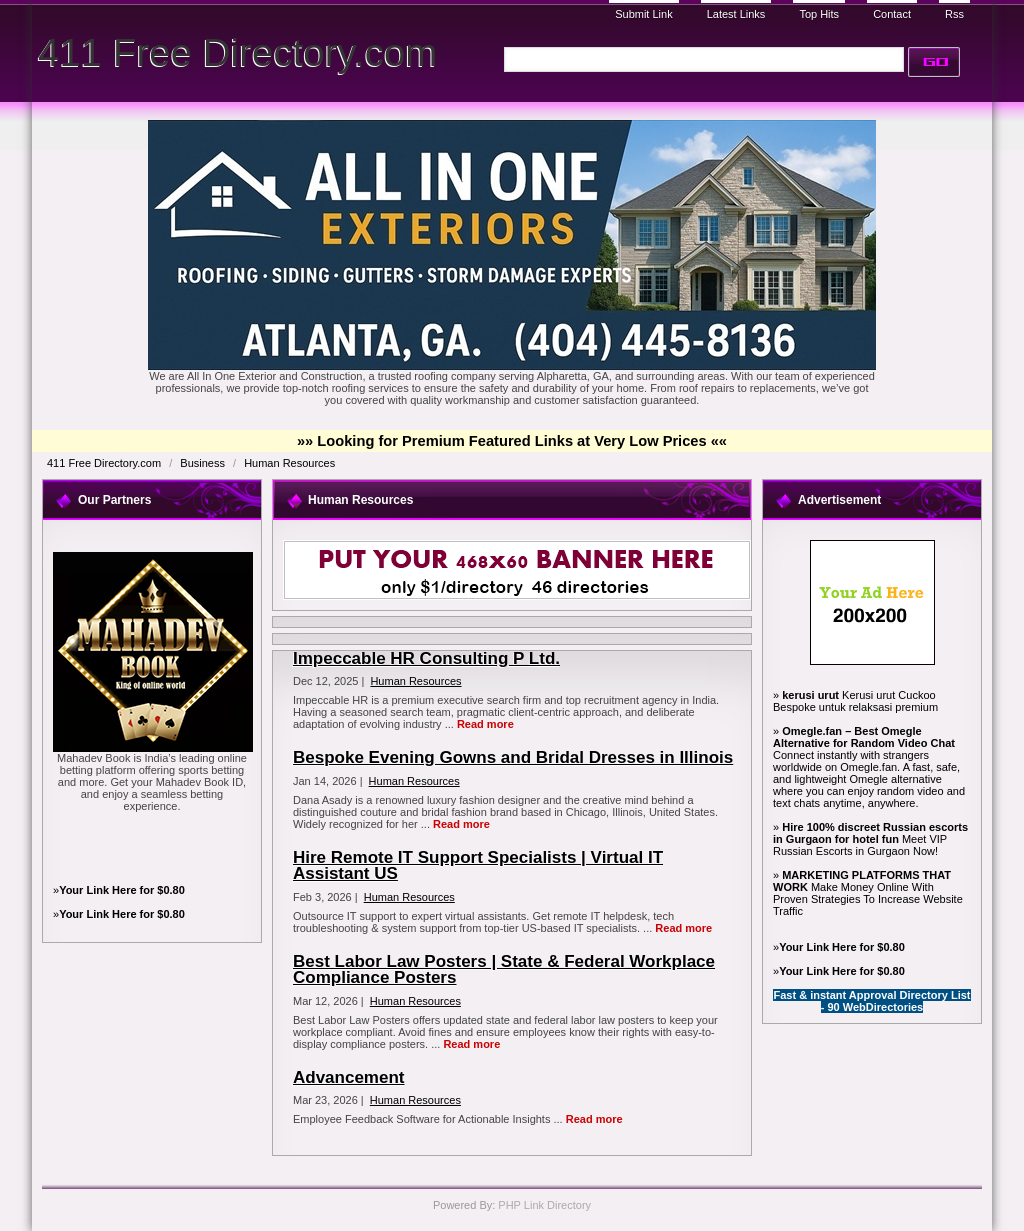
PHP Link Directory (544, 1205)
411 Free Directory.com (237, 52)
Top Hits (819, 14)
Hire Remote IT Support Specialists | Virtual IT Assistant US (478, 865)
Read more (485, 724)
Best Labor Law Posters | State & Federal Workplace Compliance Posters (504, 969)
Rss (954, 14)
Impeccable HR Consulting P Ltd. (426, 658)
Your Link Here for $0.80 (122, 890)
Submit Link (643, 14)
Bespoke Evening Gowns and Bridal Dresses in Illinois (513, 757)
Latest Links (736, 14)
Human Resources (289, 463)
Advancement (348, 1077)
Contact (892, 14)
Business (204, 463)
